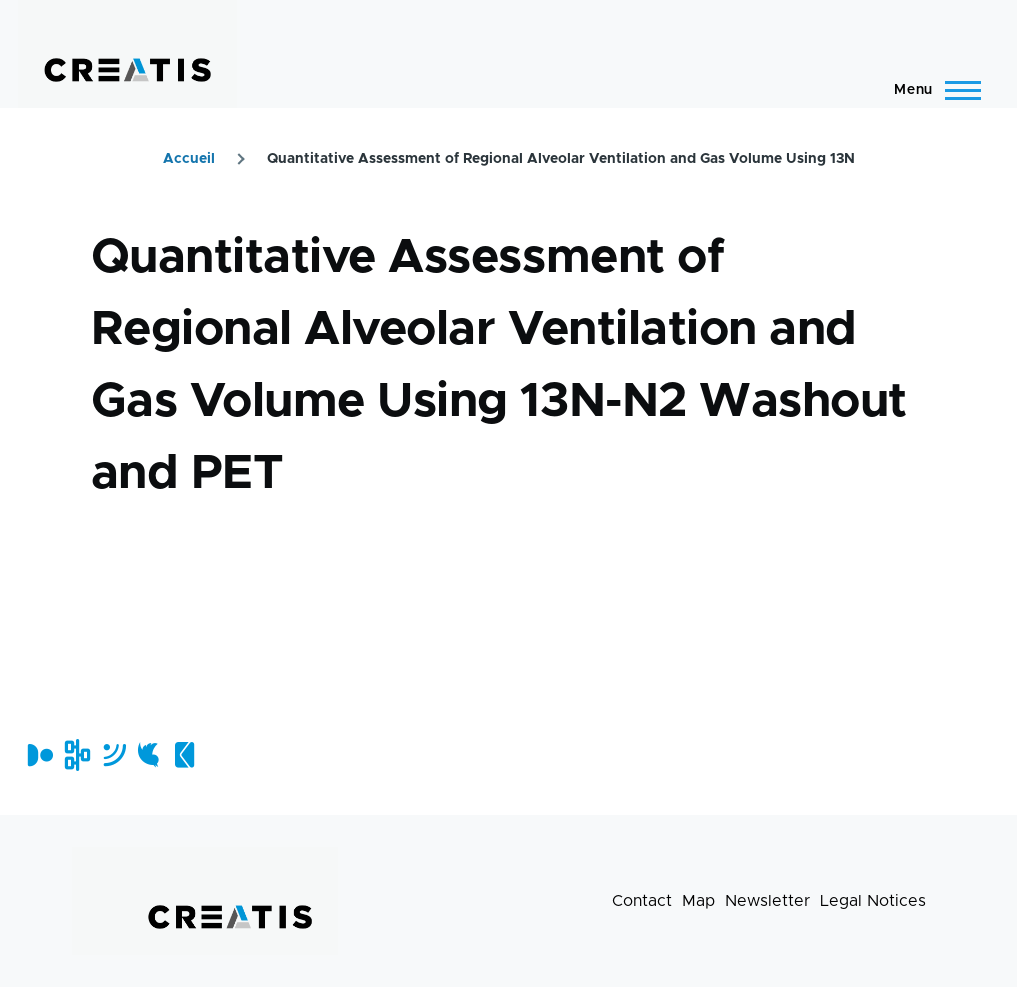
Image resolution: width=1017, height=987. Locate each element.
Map (698, 901)
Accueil (189, 159)
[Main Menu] (931, 90)
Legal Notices (873, 901)
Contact (642, 901)
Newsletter (767, 901)
